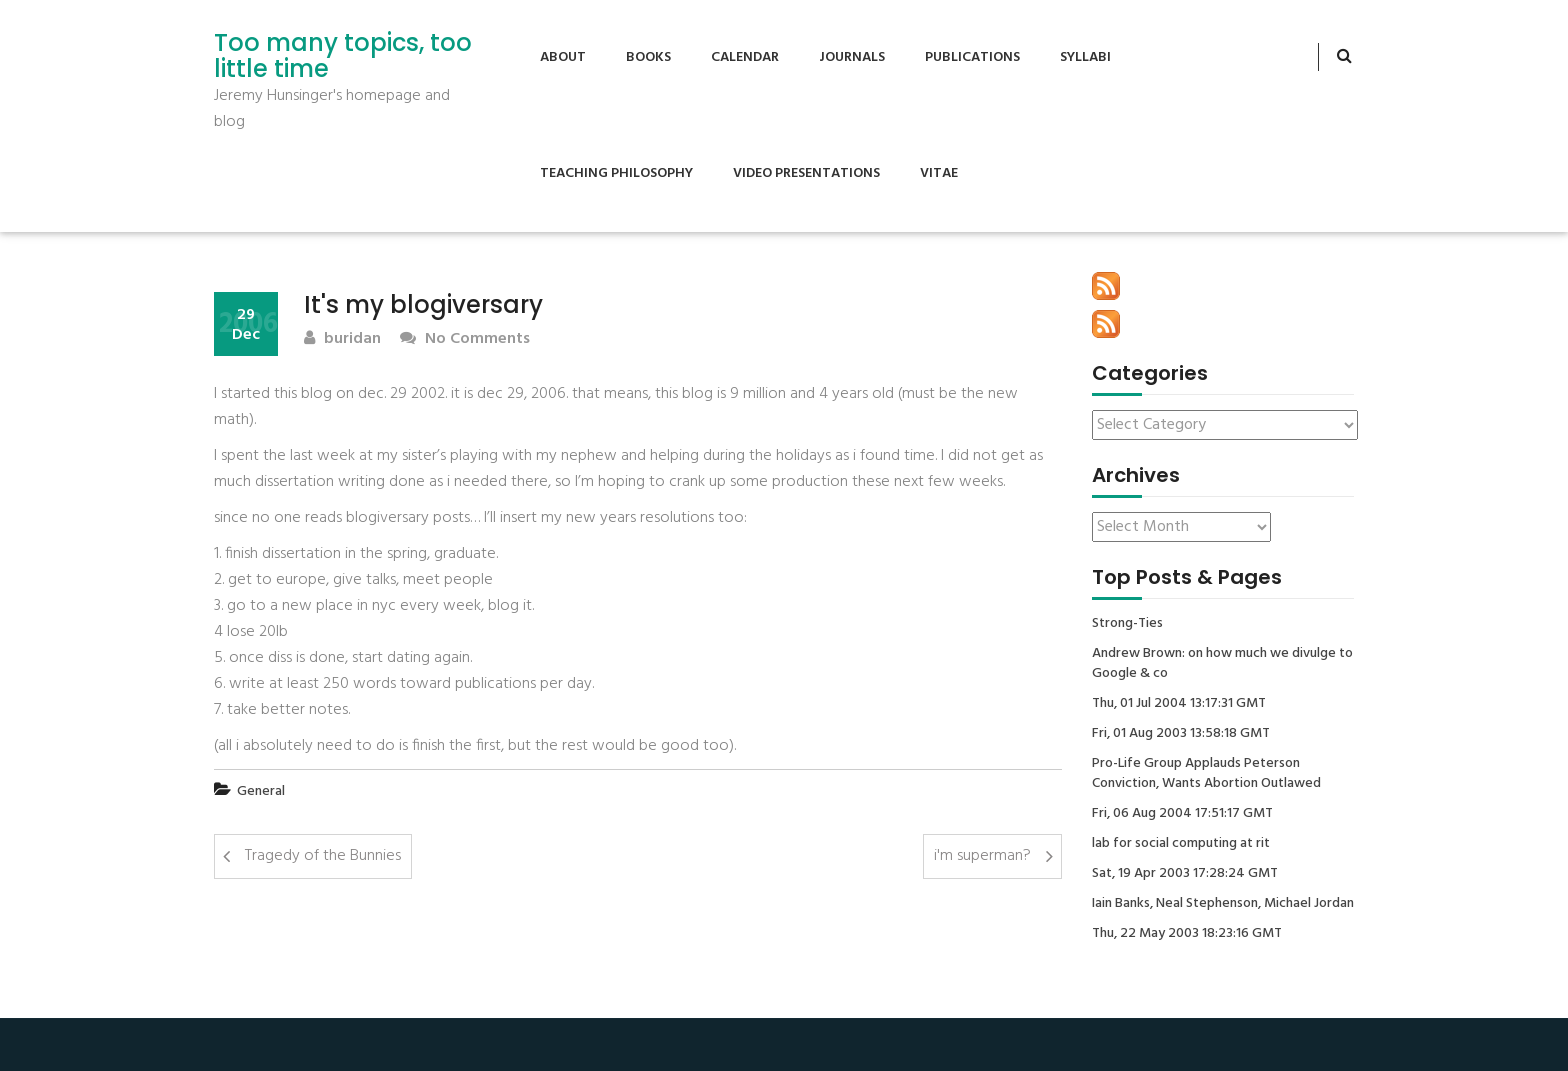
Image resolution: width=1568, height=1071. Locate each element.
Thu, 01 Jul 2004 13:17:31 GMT (1179, 704)
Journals (852, 57)
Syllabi (1085, 57)
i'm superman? (982, 856)
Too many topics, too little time (343, 56)
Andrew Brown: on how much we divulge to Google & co (1222, 664)
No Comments (465, 339)
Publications (972, 57)
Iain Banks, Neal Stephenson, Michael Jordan (1223, 904)
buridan (342, 339)
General (261, 791)
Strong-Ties (1127, 624)
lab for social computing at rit (1181, 844)
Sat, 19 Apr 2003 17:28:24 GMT (1185, 874)
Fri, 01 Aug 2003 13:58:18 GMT (1181, 734)
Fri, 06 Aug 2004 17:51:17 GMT (1182, 814)
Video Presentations (806, 173)
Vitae (939, 173)
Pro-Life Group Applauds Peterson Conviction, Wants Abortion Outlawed (1206, 774)
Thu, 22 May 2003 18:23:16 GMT (1187, 934)
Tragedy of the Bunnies (323, 856)
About (563, 57)
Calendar (745, 57)
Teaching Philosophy (616, 173)
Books (648, 57)
